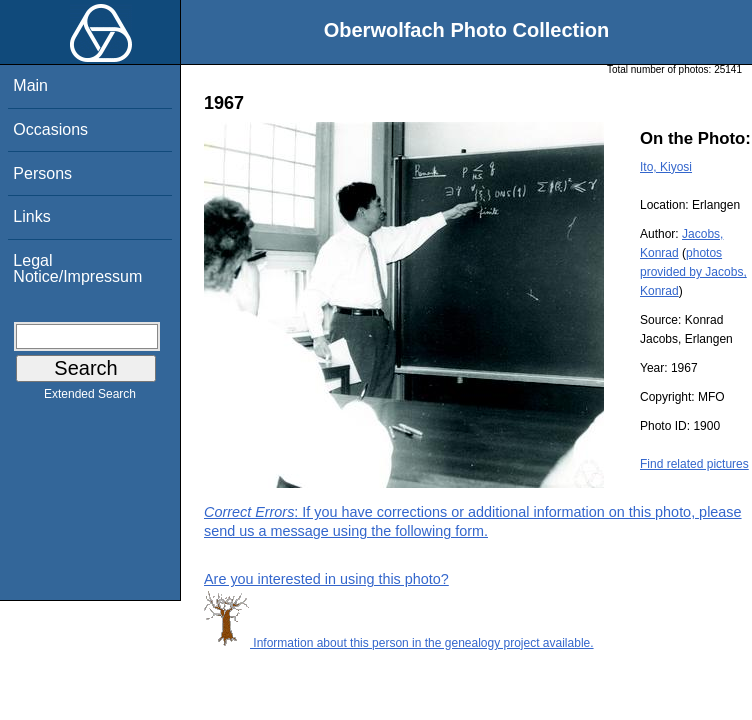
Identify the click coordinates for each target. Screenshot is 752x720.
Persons (42, 173)
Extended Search (90, 398)
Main (30, 85)
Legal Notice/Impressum (77, 268)
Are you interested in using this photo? (326, 579)
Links (31, 216)
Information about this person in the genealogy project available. (399, 643)
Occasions (50, 129)
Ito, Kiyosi (666, 167)
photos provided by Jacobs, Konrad (693, 272)
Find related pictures (694, 464)
